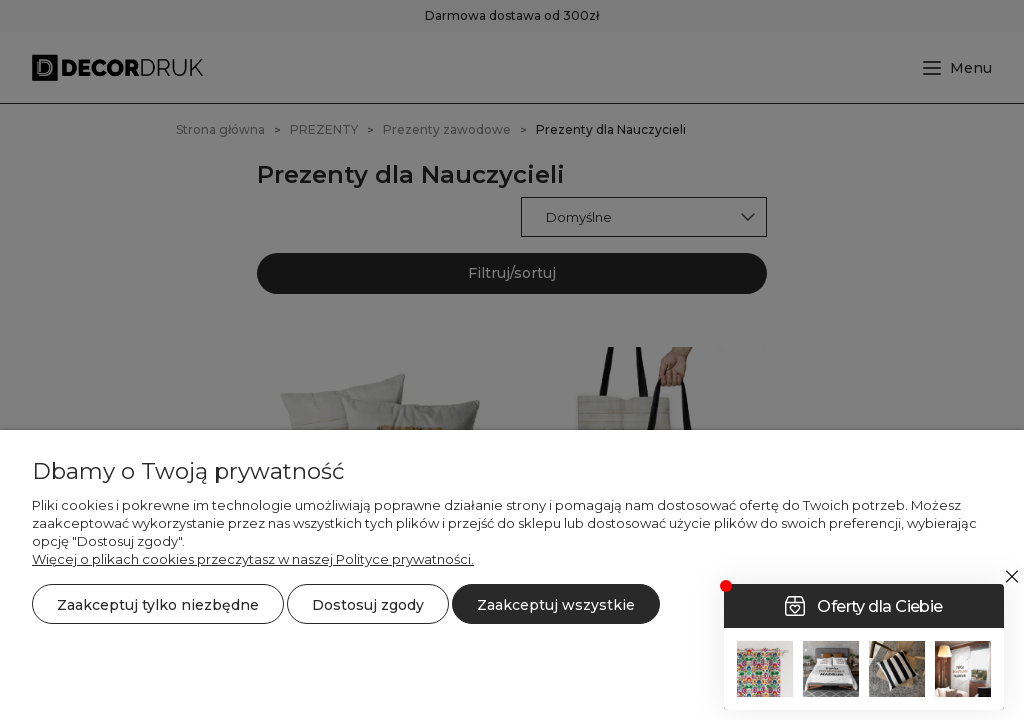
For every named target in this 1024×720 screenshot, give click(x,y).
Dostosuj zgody (368, 605)
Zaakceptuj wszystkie (556, 605)
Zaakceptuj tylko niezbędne (158, 605)
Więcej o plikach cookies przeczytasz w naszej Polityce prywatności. (253, 559)
